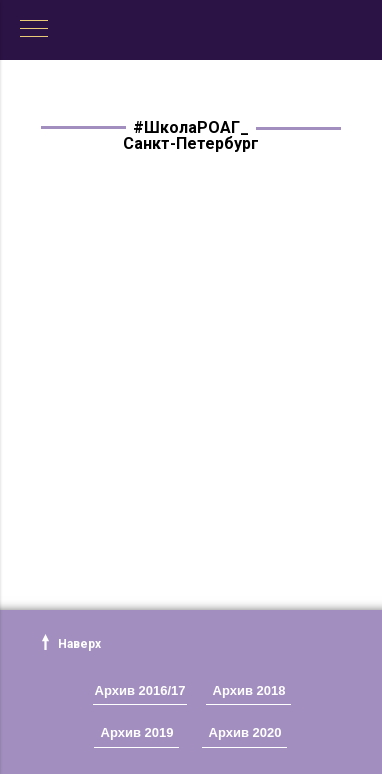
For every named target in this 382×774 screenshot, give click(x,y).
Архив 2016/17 (140, 690)
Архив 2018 (249, 690)
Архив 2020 (245, 732)
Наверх (79, 644)
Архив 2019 (137, 732)
